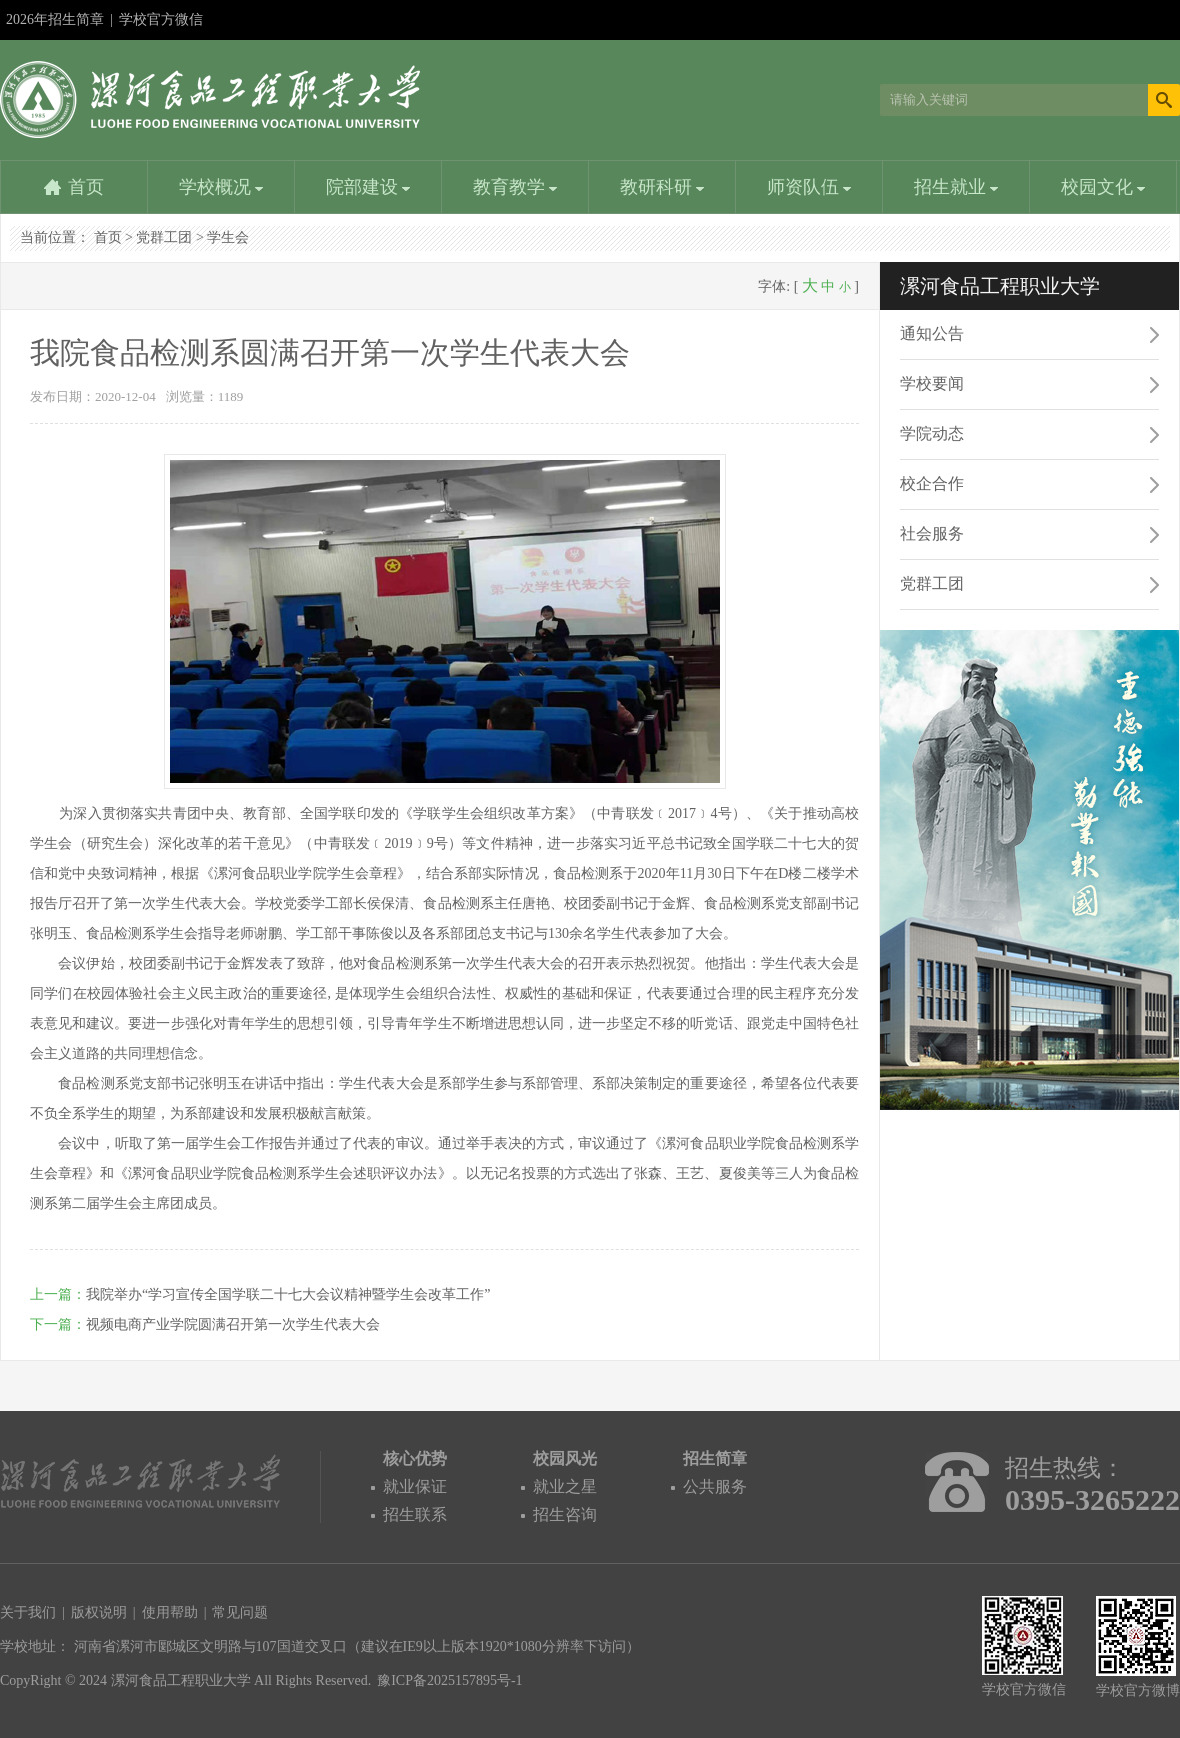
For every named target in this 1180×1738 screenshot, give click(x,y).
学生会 (228, 237)
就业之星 (565, 1486)
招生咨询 (565, 1514)
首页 (86, 187)
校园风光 (565, 1458)
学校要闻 (932, 383)
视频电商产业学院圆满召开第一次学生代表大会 (233, 1324)
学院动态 (932, 433)
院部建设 (368, 187)
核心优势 (415, 1458)
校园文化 (1103, 187)
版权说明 (99, 1612)
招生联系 (415, 1514)
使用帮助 (170, 1612)
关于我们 (28, 1612)
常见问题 (240, 1612)
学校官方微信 (161, 26)
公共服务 (715, 1486)
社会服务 (932, 533)
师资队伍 (809, 187)
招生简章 (715, 1458)
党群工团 (164, 237)
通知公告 (932, 333)
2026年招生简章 (55, 19)
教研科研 (662, 187)
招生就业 (956, 187)
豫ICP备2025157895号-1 (449, 1680)
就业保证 (415, 1486)
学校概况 (221, 187)
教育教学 (515, 187)
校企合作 (932, 483)
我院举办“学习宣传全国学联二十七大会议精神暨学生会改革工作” (288, 1294)
